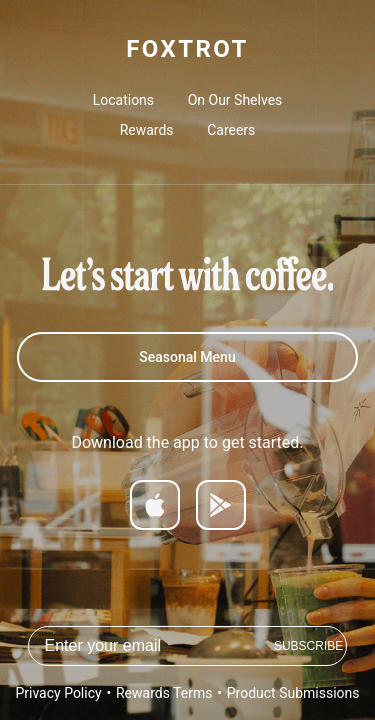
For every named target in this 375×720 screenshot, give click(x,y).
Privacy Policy (58, 693)
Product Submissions (293, 693)
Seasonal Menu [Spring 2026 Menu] (187, 357)
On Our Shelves (235, 100)
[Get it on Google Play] (221, 505)
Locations (123, 100)
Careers (231, 130)
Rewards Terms (164, 693)
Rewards (147, 130)
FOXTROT (187, 49)
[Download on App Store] (155, 505)
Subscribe (308, 646)
